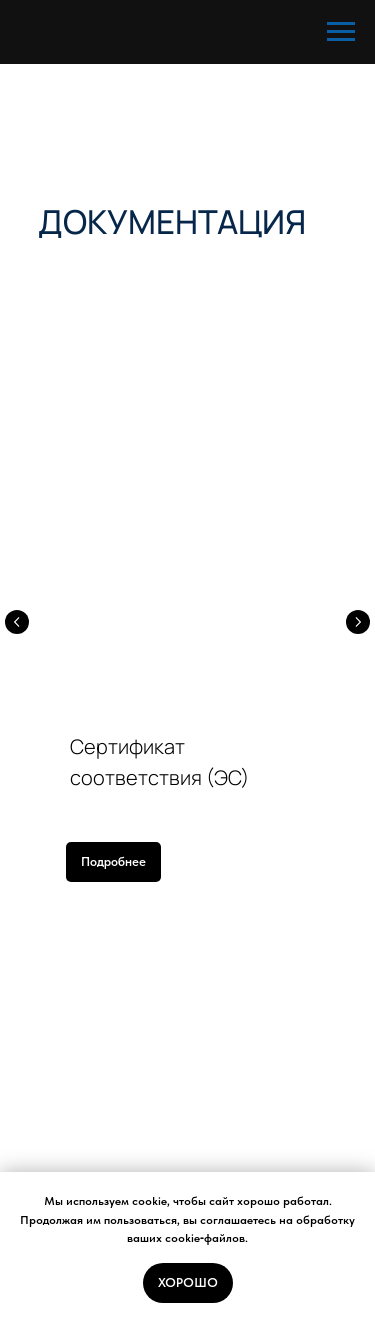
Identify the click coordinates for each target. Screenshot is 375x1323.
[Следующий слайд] (358, 622)
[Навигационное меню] (341, 32)
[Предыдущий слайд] (17, 622)
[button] (113, 862)
